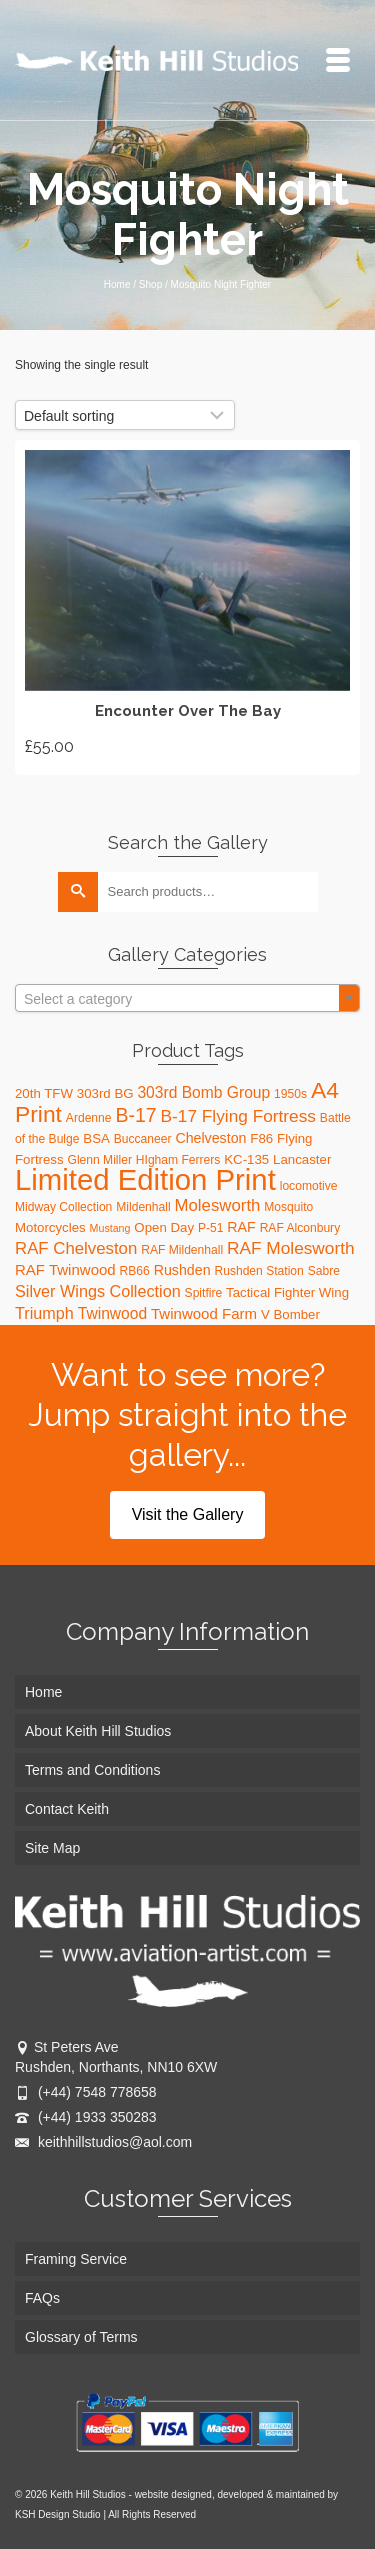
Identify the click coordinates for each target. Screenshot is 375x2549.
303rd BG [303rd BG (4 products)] (105, 1093)
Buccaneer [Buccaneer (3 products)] (143, 1139)
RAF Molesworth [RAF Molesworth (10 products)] (291, 1248)
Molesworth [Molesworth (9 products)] (218, 1205)
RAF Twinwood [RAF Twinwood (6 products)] (65, 1269)
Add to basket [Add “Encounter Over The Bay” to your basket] (187, 607)
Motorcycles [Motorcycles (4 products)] (50, 1227)
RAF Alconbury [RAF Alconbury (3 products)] (300, 1228)
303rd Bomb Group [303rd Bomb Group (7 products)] (203, 1092)
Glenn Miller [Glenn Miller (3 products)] (99, 1160)
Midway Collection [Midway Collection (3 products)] (63, 1207)
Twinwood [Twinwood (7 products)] (112, 1313)
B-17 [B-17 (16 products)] (135, 1115)
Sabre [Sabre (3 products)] (324, 1271)
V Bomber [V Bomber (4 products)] (290, 1314)
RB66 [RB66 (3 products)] (135, 1271)
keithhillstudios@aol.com (103, 2142)
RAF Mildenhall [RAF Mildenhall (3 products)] (182, 1250)
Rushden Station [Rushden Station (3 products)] (258, 1271)
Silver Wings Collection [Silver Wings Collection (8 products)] (98, 1291)
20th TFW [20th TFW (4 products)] (44, 1093)
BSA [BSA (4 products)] (96, 1138)
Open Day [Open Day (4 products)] (164, 1227)
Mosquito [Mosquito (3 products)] (288, 1207)
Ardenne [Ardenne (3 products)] (89, 1118)
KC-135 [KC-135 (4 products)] (246, 1159)
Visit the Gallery (188, 1514)
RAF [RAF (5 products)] (241, 1227)
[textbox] (187, 999)
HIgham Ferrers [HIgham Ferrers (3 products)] (178, 1160)
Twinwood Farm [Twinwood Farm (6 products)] (204, 1313)
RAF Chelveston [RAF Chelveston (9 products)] (76, 1248)
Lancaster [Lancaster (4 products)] (302, 1159)
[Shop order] (125, 415)
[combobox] (187, 998)
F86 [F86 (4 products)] (261, 1138)
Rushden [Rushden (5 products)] (182, 1270)
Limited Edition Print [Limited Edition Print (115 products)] (145, 1179)
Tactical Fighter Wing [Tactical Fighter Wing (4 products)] (287, 1292)
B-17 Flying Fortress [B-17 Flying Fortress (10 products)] (238, 1116)
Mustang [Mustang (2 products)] (110, 1228)
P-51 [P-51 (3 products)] (211, 1228)
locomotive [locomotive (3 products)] (309, 1186)
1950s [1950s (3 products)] (290, 1094)
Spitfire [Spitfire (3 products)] (204, 1293)
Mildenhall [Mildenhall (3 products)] (143, 1207)
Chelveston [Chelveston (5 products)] (210, 1138)
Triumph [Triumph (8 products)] (44, 1313)
